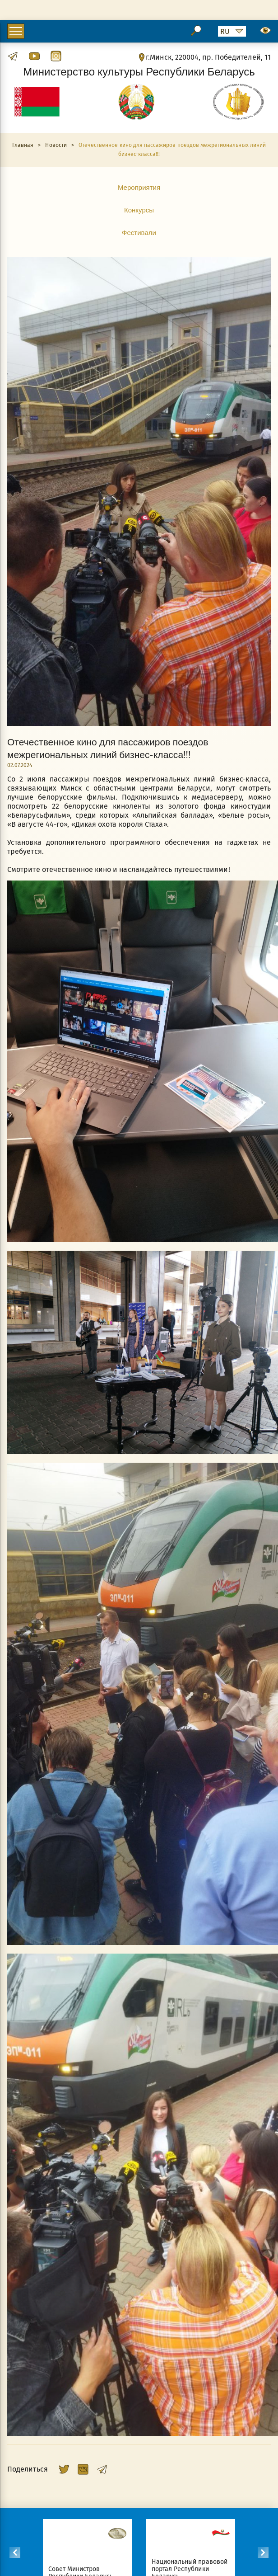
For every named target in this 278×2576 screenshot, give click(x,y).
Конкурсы (139, 209)
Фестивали (139, 232)
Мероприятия (139, 187)
